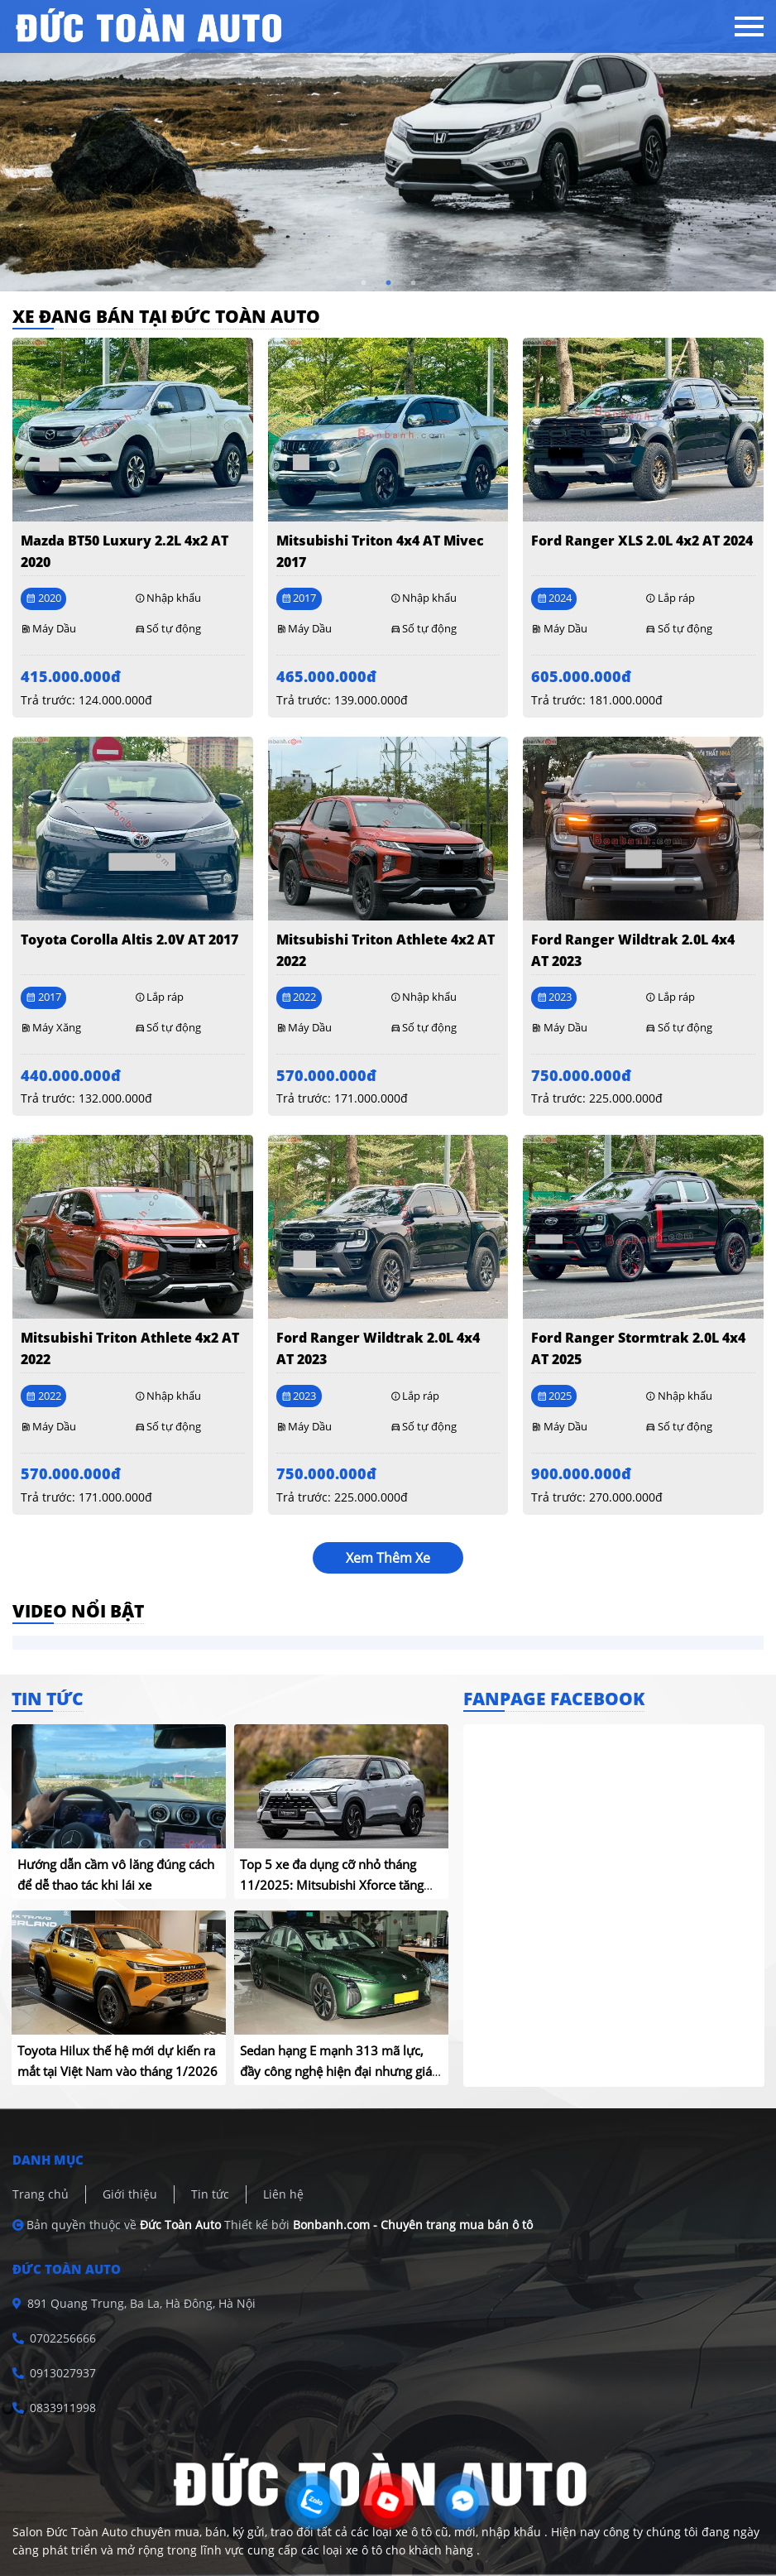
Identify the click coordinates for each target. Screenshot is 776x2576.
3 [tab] (413, 283)
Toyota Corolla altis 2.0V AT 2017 (129, 939)
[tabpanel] (388, 145)
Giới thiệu (130, 2194)
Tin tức (210, 2194)
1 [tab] (363, 283)
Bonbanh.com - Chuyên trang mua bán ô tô (413, 2224)
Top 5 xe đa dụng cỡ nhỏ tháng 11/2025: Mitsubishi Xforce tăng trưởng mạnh (332, 1885)
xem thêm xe (388, 1558)
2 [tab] (388, 283)
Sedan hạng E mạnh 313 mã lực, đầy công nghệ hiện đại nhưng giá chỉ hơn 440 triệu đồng (336, 2071)
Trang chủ (40, 2194)
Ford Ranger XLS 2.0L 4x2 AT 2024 (642, 540)
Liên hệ (283, 2194)
